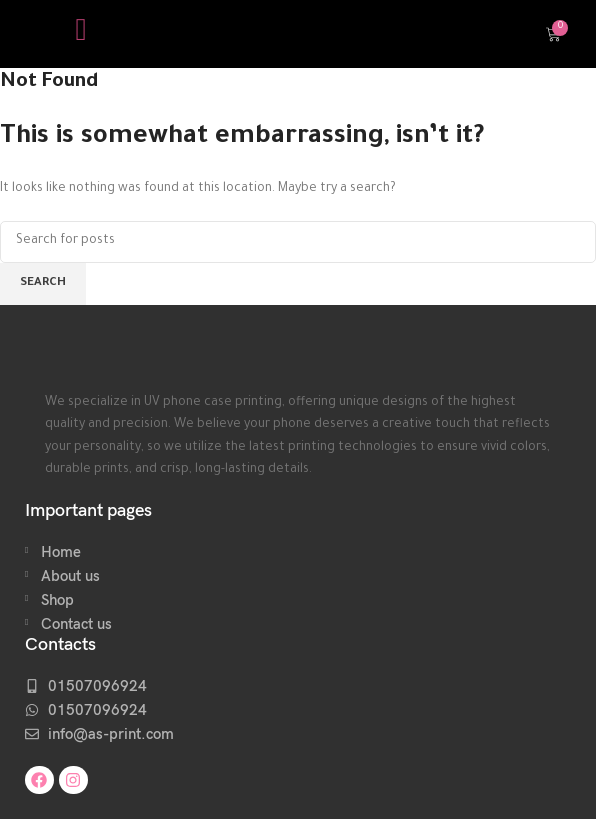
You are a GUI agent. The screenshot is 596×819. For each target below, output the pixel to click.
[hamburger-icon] (81, 34)
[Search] (298, 242)
